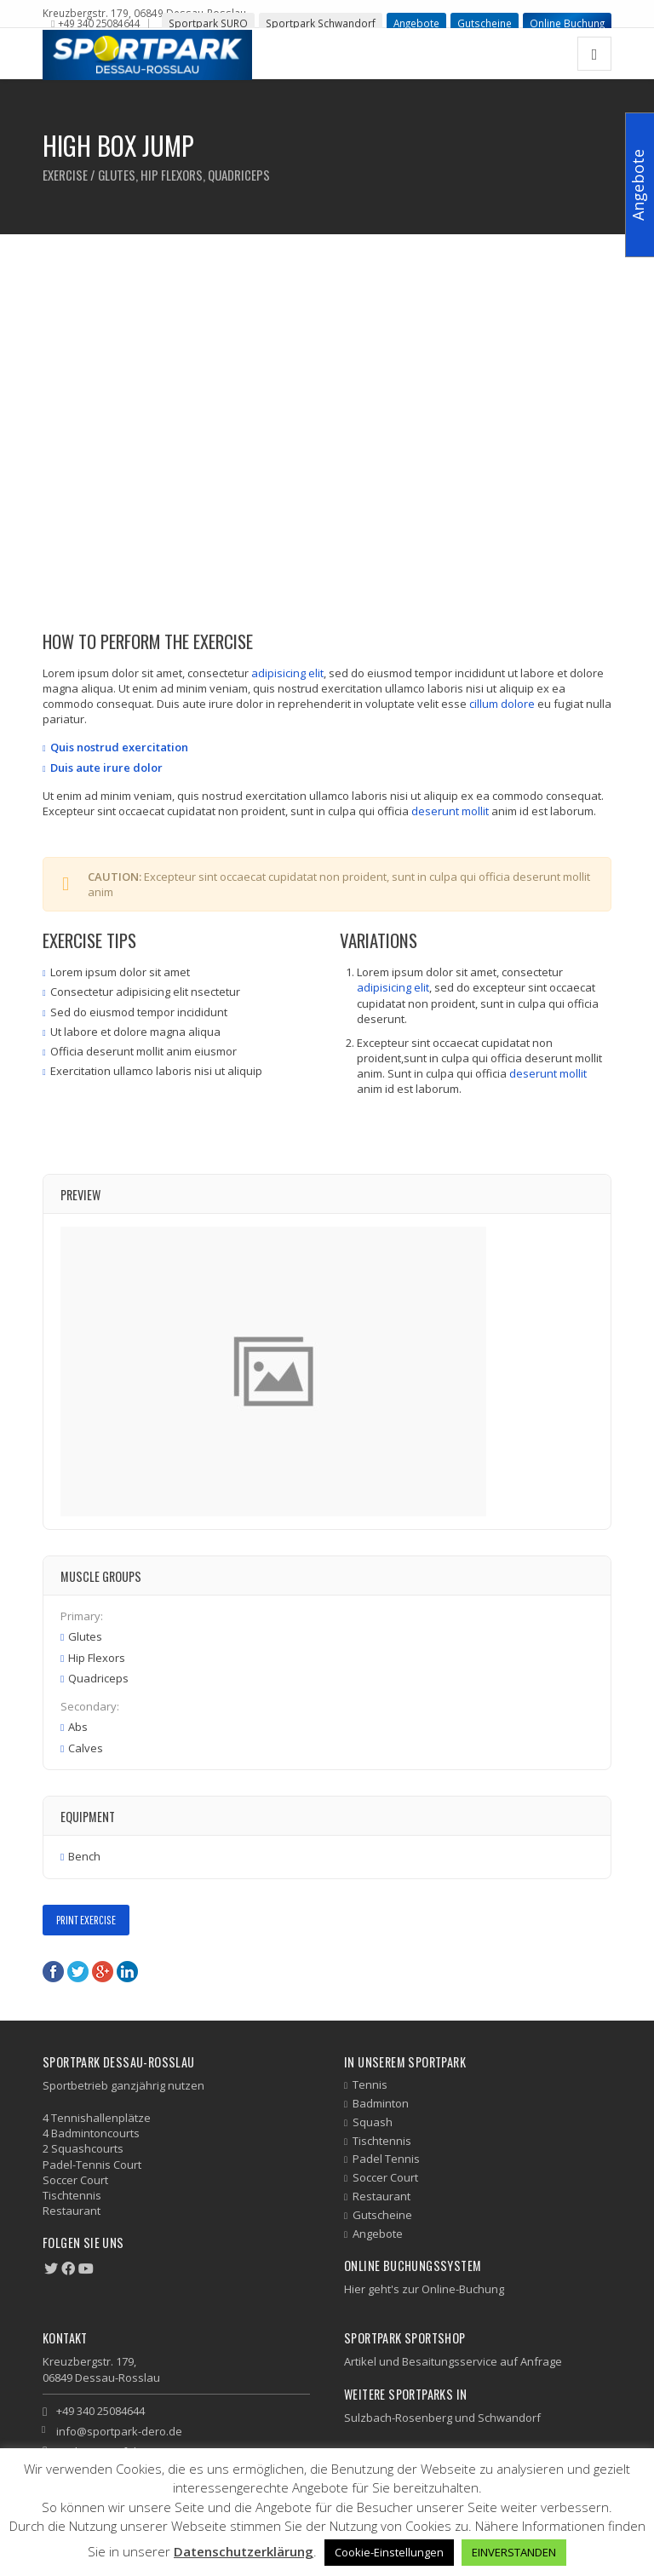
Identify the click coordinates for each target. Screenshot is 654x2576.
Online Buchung (567, 23)
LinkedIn (127, 1971)
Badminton (381, 2103)
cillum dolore (502, 703)
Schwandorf (509, 2417)
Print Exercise (86, 1919)
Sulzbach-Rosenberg (398, 2417)
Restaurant (381, 2196)
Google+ (102, 1971)
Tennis (370, 2084)
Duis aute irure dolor (106, 767)
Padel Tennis (386, 2158)
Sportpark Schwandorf (321, 23)
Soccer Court (385, 2177)
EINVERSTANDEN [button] (514, 2552)
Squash (373, 2122)
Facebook (53, 1971)
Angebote (416, 23)
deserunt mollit (450, 811)
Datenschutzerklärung (243, 2551)
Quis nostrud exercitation (119, 747)
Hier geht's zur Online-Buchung (424, 2289)
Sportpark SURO (208, 23)
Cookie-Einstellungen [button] (389, 2552)
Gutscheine (484, 23)
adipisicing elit (287, 673)
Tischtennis (382, 2140)
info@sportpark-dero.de (119, 2431)
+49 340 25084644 (99, 23)
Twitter (78, 1971)
